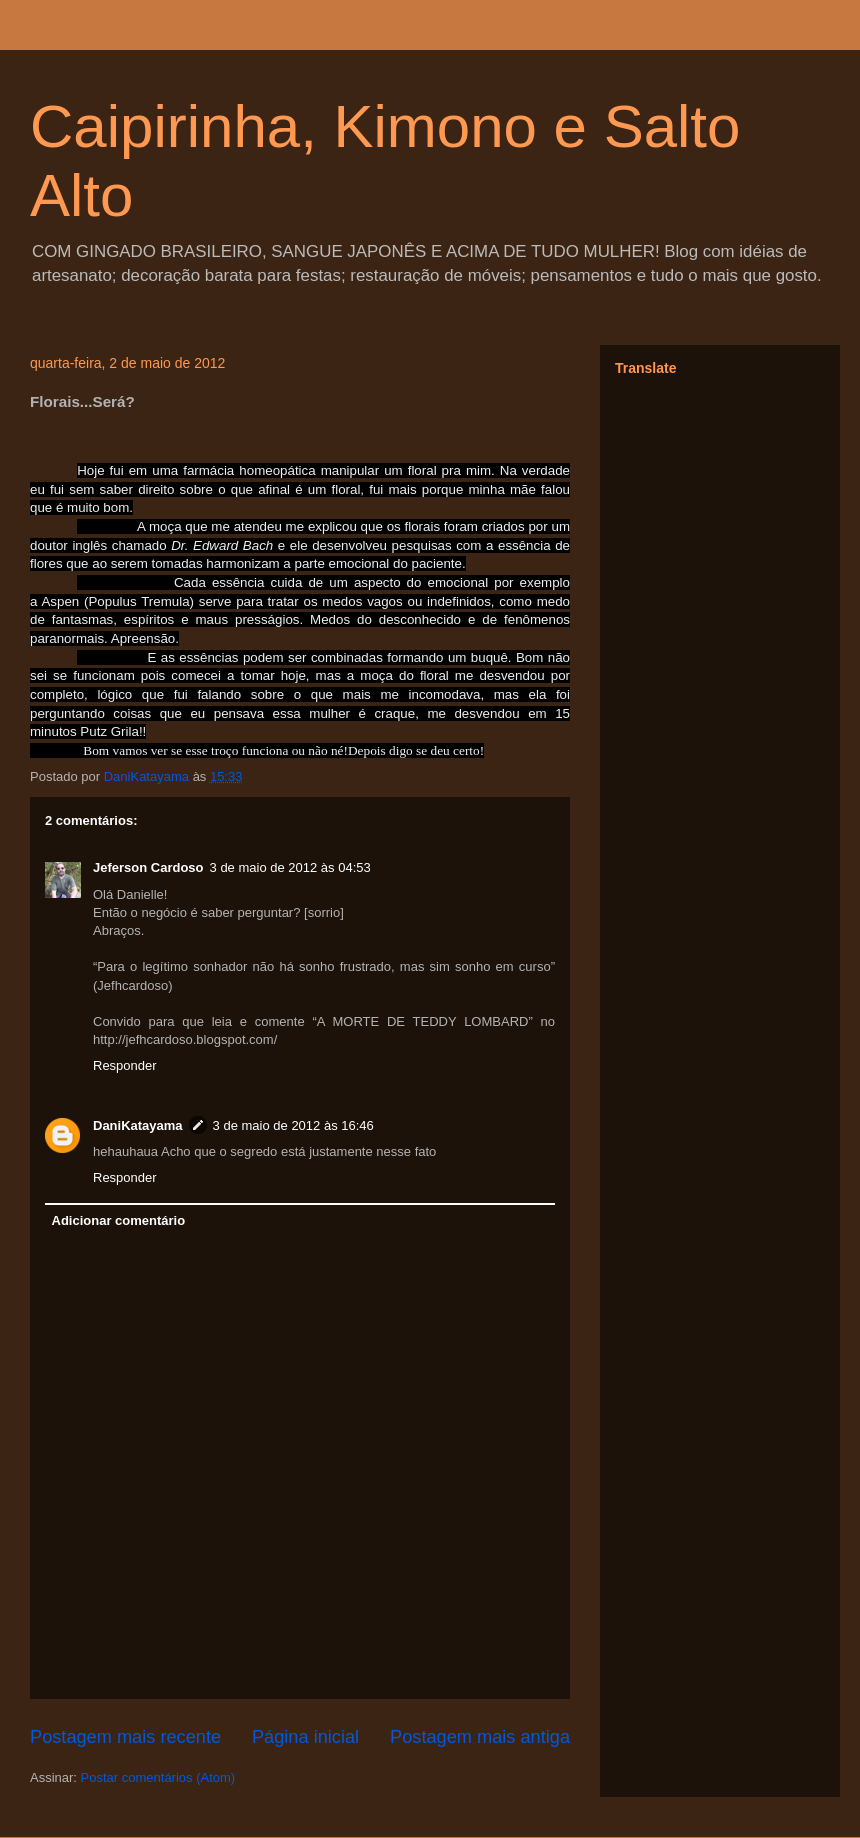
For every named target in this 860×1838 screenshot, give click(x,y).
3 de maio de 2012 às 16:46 (293, 1125)
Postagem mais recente (125, 1737)
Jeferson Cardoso (148, 867)
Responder (125, 1065)
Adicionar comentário (119, 1220)
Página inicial (305, 1737)
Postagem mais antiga (480, 1737)
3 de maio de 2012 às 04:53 (290, 867)
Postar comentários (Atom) (158, 1777)
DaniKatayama (138, 1125)
